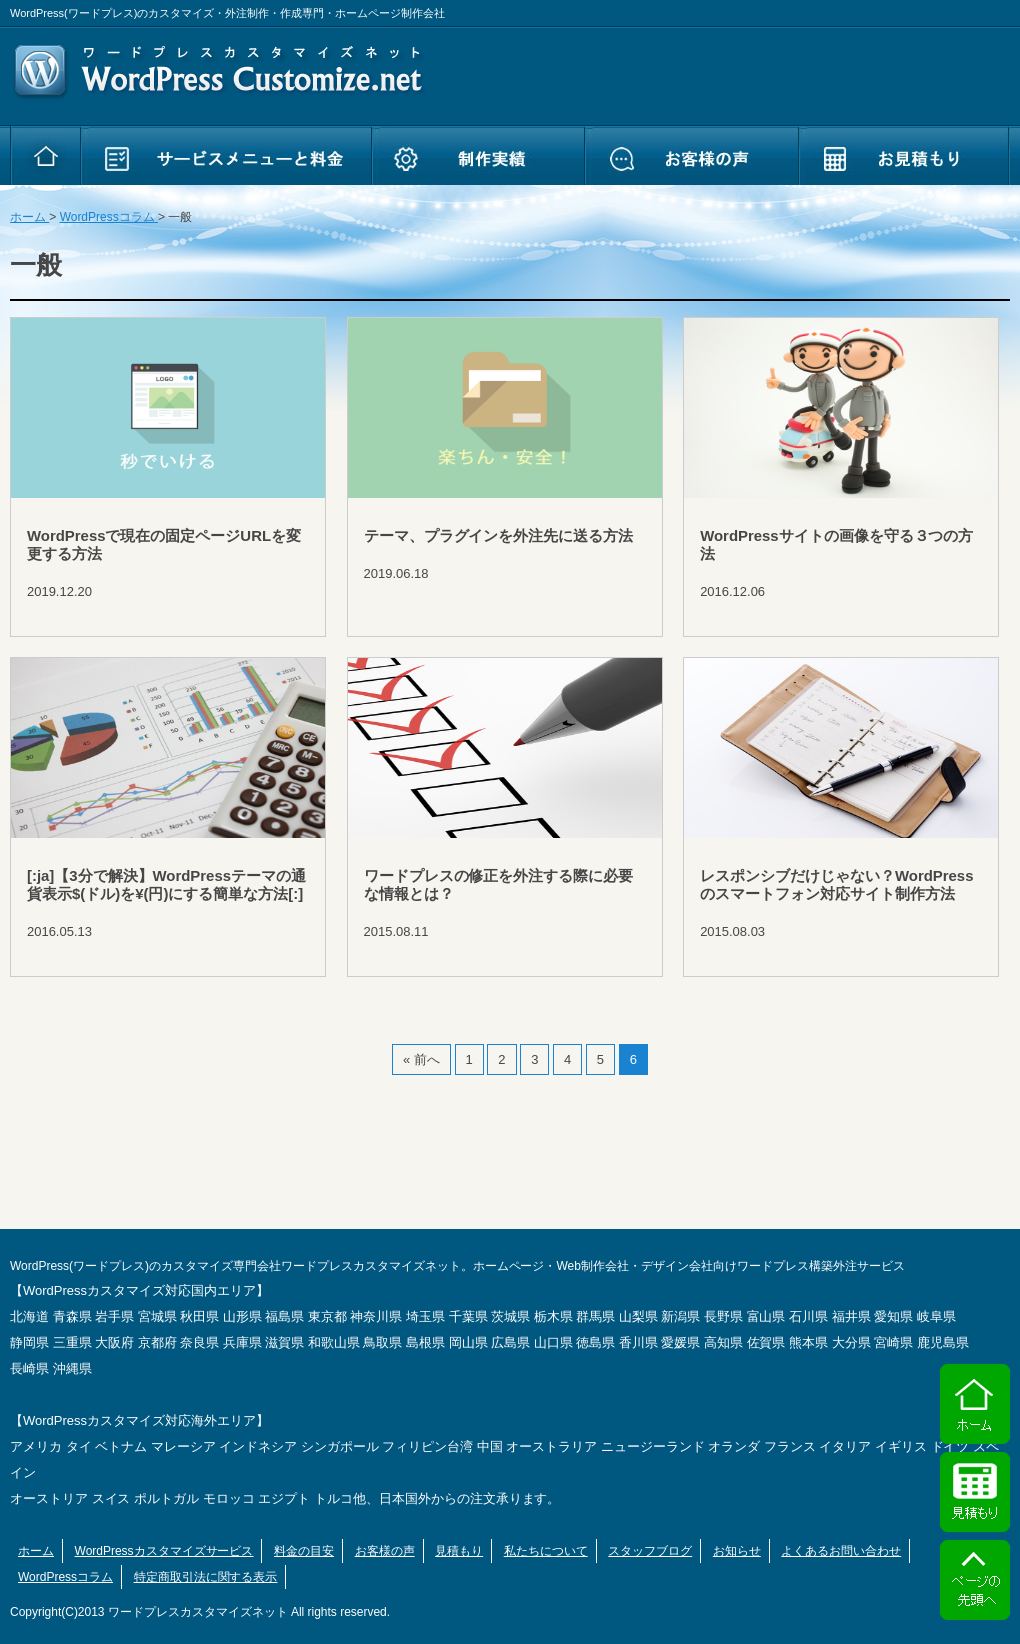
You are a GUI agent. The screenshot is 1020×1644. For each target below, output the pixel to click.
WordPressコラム (65, 1577)
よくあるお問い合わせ (841, 1551)
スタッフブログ (650, 1551)
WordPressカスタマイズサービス (164, 1551)
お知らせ (737, 1551)
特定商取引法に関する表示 (206, 1577)
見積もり (459, 1551)
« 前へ (421, 1059)
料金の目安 (304, 1551)
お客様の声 (385, 1551)
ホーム (36, 1551)
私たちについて (546, 1551)
